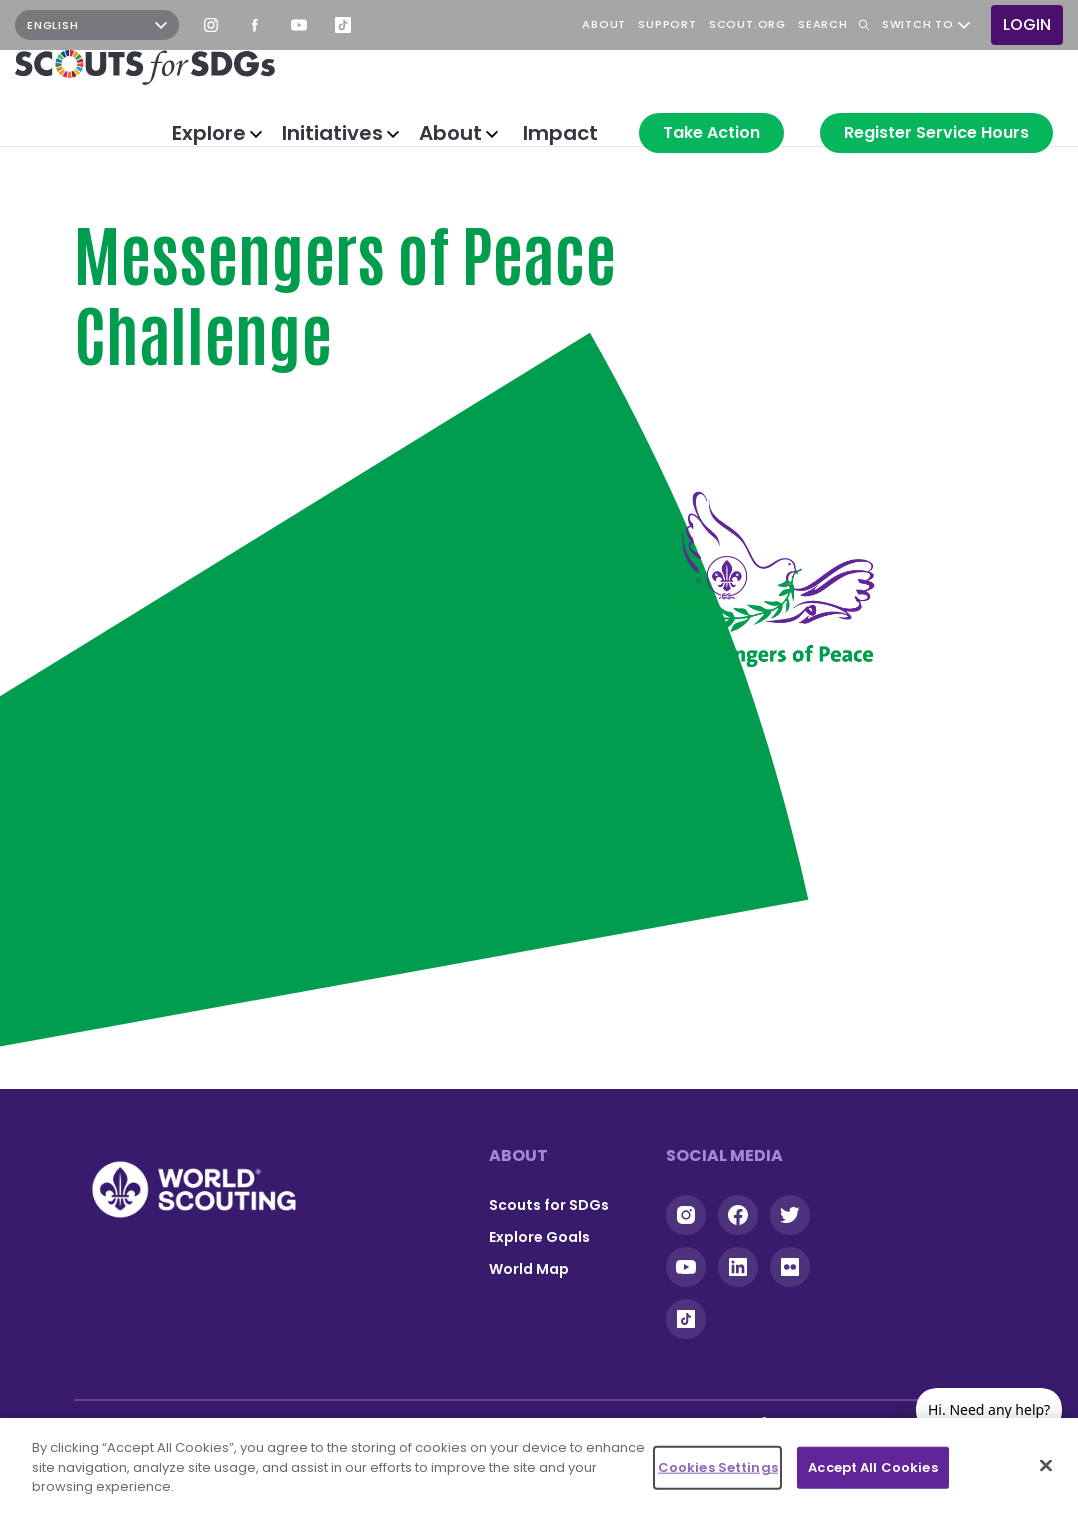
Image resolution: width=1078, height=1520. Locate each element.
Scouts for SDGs (549, 1205)
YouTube (299, 25)
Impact (560, 133)
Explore (209, 133)
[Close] (1046, 1466)
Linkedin (738, 1267)
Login (1027, 24)
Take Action (711, 132)
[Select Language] (97, 25)
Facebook (255, 25)
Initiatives (332, 133)
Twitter (790, 1215)
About (450, 133)
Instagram (211, 25)
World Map (529, 1269)
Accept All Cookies (872, 1467)
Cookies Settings (718, 1467)
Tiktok (686, 1319)
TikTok (343, 25)
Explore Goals (539, 1237)
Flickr (790, 1267)
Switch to (918, 25)
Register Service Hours (936, 132)
